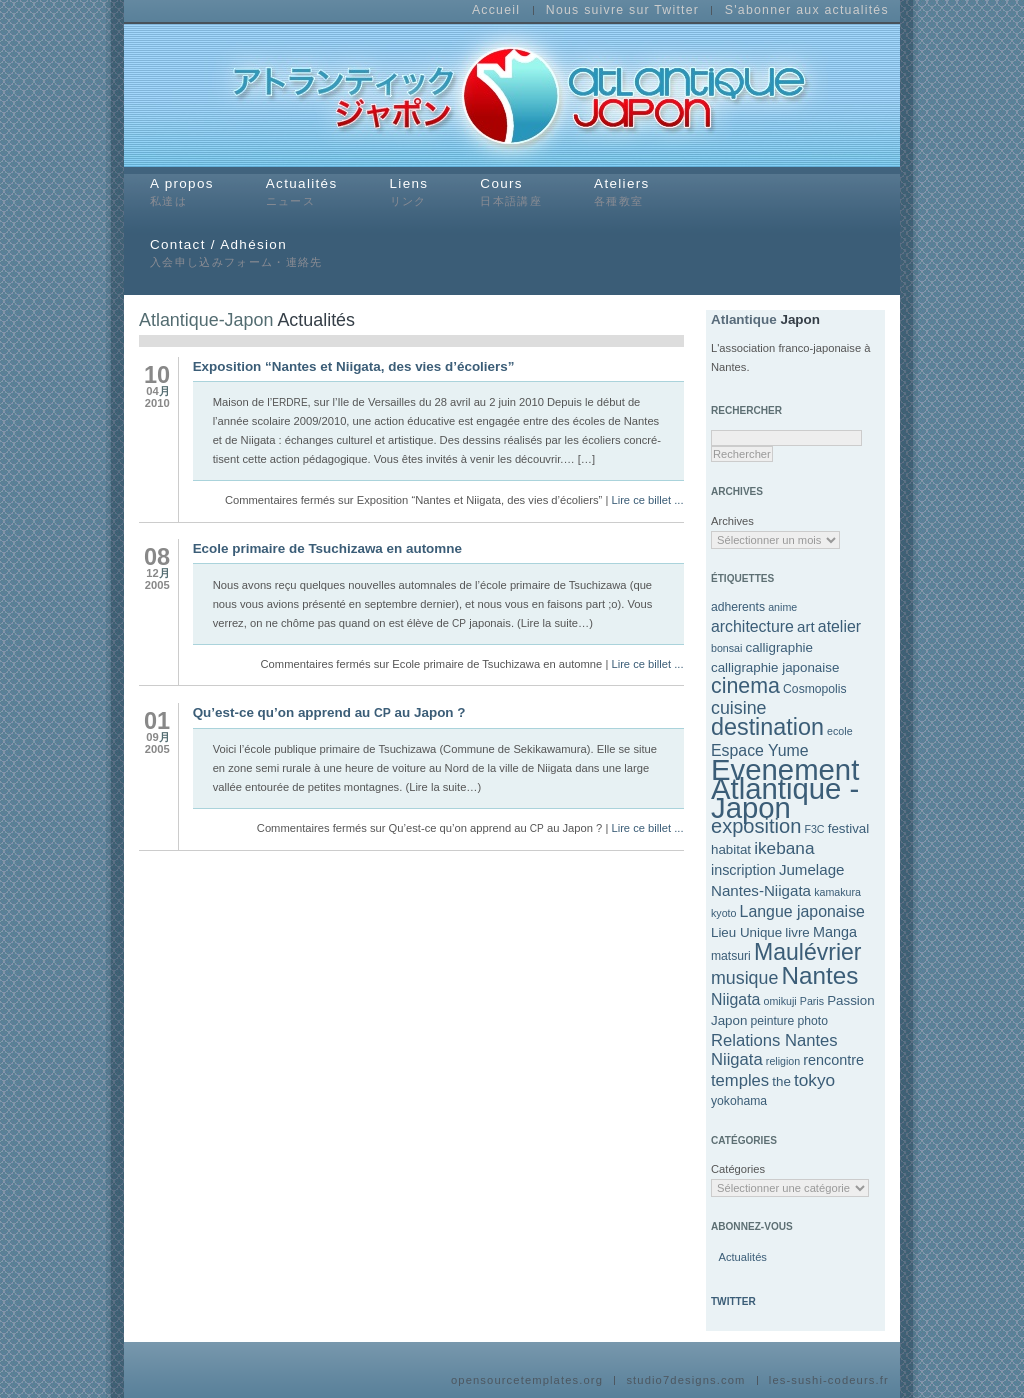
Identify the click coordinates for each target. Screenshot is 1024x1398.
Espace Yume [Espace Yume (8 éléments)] (760, 750)
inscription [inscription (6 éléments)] (743, 870)
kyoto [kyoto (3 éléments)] (723, 913)
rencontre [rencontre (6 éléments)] (833, 1060)
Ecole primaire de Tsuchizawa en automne (327, 548)
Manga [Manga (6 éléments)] (835, 932)
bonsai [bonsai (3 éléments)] (726, 648)
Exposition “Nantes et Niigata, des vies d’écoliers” (354, 366)
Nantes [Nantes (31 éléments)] (819, 975)
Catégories (732, 1169)
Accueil (496, 11)
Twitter (733, 1301)
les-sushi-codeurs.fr (829, 1380)
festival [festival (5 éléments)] (849, 828)
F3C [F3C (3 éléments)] (814, 829)
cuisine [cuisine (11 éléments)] (739, 708)
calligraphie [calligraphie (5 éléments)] (779, 647)
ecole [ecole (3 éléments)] (839, 731)
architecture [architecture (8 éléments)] (752, 626)
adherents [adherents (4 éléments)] (738, 607)
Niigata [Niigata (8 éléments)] (735, 999)
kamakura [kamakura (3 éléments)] (837, 892)
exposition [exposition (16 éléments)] (756, 826)
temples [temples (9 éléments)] (740, 1080)
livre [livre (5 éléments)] (797, 932)
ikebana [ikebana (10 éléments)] (784, 848)
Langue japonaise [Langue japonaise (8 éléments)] (802, 911)
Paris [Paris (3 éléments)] (812, 1001)
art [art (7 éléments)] (806, 626)
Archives (732, 521)
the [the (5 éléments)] (781, 1081)
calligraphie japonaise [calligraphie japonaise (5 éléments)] (775, 667)
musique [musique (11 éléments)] (744, 978)
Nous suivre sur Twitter (622, 11)
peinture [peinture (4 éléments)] (772, 1021)
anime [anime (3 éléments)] (782, 607)
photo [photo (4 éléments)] (812, 1021)
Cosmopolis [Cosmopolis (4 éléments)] (815, 689)
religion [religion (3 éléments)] (783, 1061)
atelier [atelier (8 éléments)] (839, 626)
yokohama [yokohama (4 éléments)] (739, 1101)
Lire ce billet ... (647, 500)
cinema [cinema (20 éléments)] (745, 686)
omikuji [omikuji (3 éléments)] (780, 1001)
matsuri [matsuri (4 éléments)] (731, 956)
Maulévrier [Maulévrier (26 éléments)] (808, 952)
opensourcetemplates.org (527, 1380)
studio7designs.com (685, 1380)
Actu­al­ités (741, 1257)
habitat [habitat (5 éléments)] (731, 849)
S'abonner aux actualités (807, 11)
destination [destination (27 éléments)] (767, 727)
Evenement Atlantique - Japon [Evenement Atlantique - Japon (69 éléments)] (785, 788)
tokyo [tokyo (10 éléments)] (814, 1080)
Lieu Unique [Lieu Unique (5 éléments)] (746, 932)
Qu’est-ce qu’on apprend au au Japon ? (329, 712)
